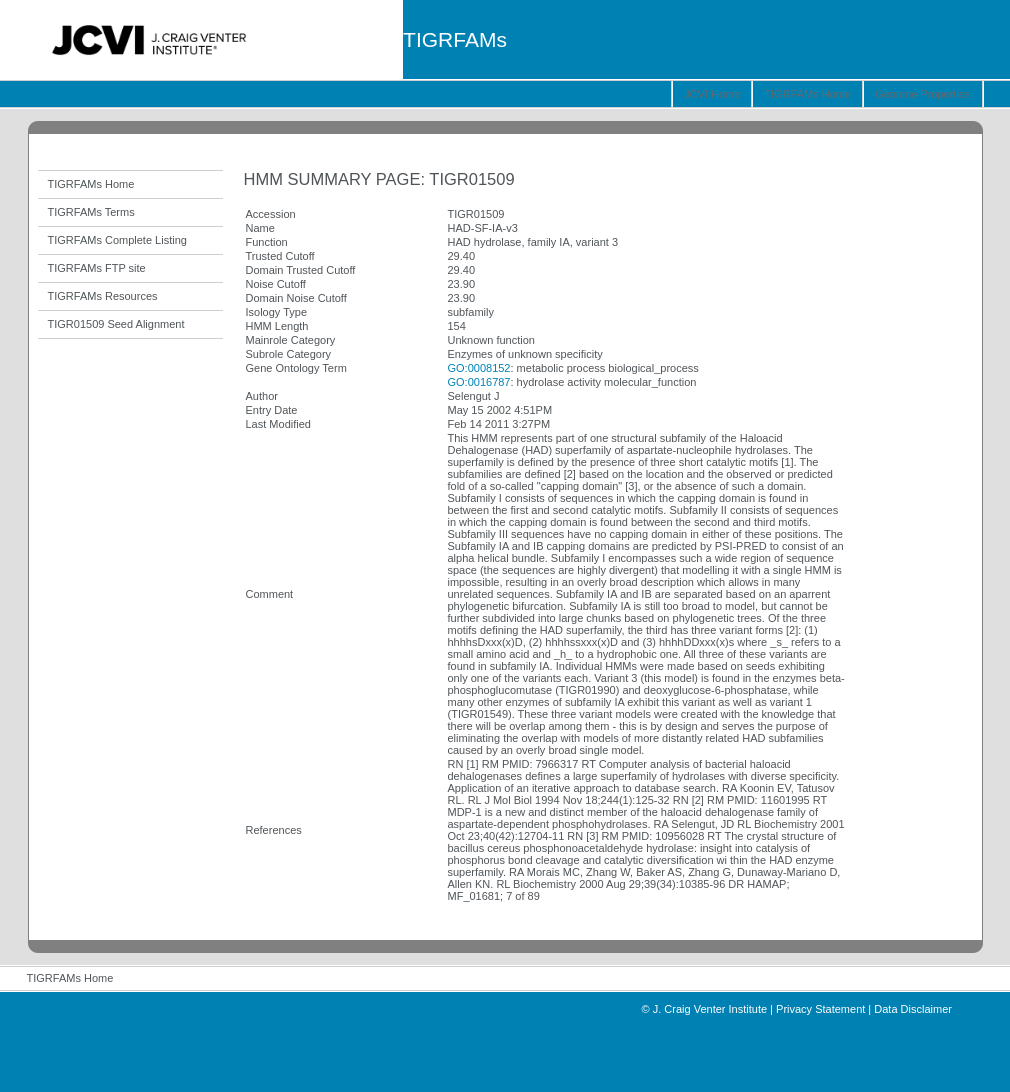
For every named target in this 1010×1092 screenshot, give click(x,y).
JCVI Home (712, 94)
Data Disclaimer (913, 1009)
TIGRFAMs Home (807, 94)
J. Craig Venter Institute (710, 1009)
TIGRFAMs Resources (103, 296)
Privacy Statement (820, 1009)
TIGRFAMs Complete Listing (117, 240)
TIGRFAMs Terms (91, 212)
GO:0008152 (479, 368)
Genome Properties (922, 94)
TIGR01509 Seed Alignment (116, 324)
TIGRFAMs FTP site (97, 268)
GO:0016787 (479, 382)
